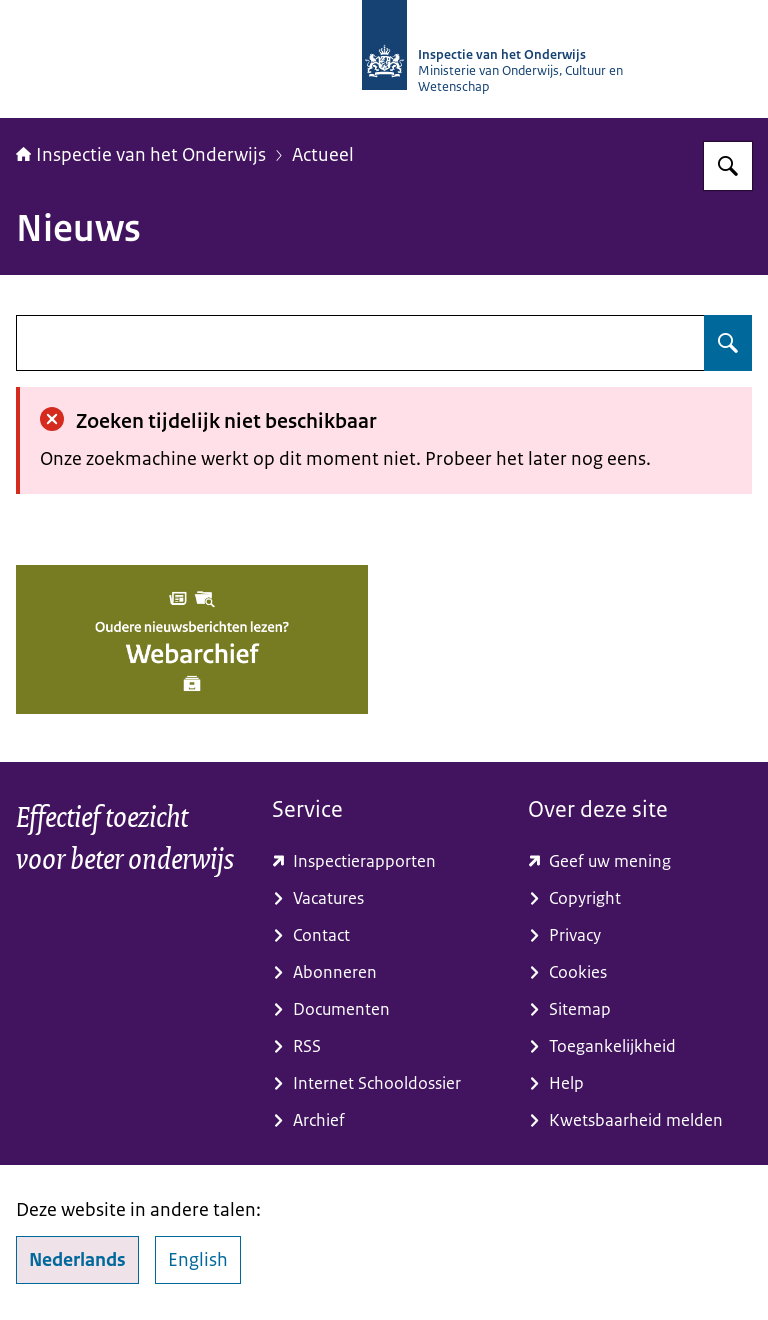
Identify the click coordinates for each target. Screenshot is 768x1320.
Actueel (323, 155)
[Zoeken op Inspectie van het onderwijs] (728, 166)
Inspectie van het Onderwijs (141, 155)
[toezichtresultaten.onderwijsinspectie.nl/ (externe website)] (384, 861)
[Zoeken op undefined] (728, 343)
